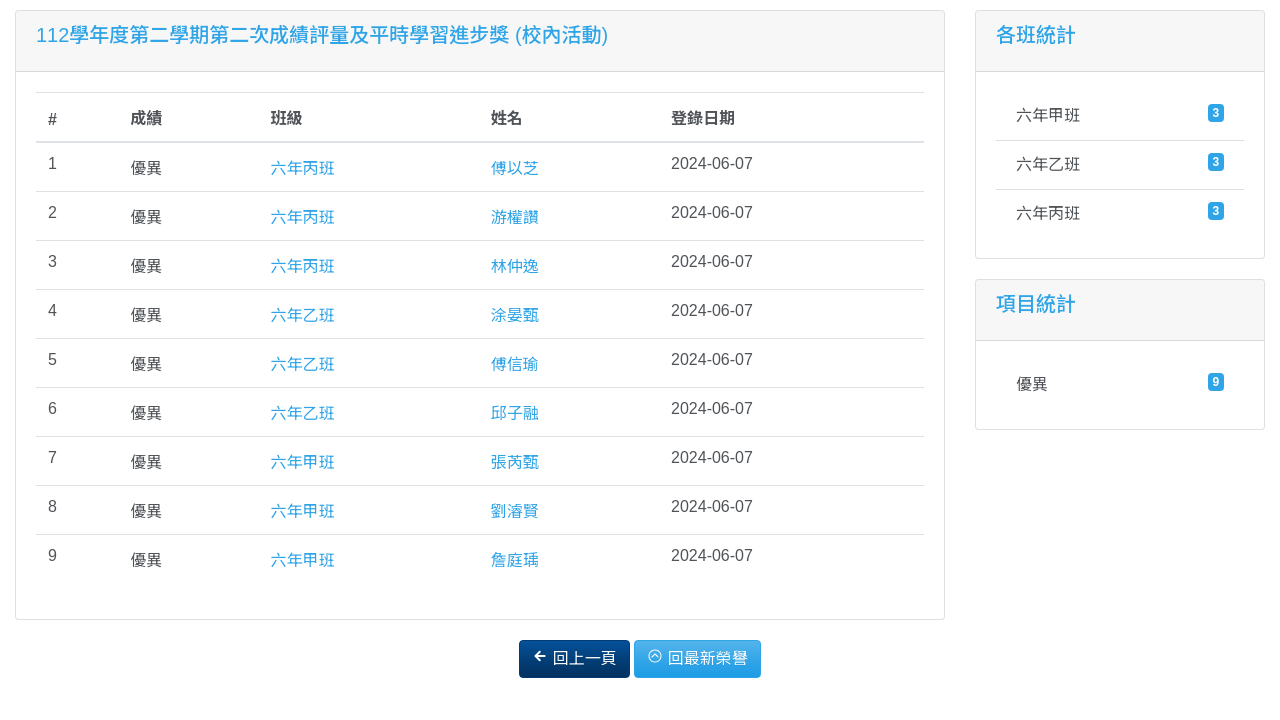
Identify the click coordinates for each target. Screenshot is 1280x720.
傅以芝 (515, 168)
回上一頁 (574, 657)
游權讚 (515, 217)
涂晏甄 (515, 315)
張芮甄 (515, 462)
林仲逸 (515, 266)
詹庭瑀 (515, 560)
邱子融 (515, 413)
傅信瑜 (515, 364)
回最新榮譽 (697, 657)
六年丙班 (303, 168)
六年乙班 (303, 315)
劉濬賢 (515, 511)
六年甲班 (303, 462)
